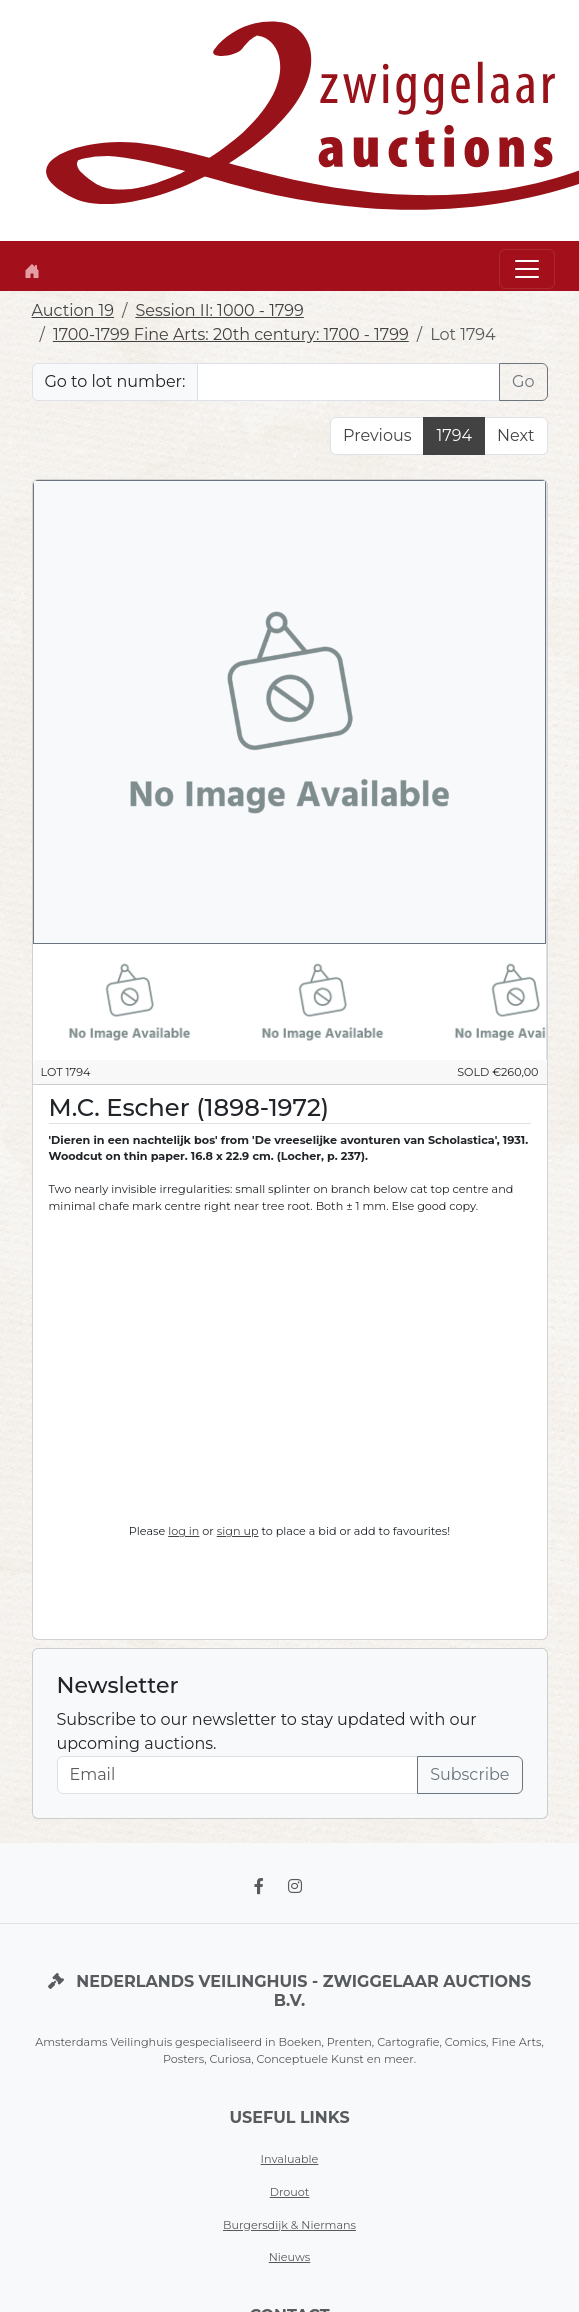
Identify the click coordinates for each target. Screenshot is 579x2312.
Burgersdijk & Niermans (289, 2225)
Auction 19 (73, 310)
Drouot (290, 2192)
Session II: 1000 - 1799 (219, 310)
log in (183, 1531)
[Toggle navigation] (527, 269)
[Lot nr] (348, 382)
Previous (377, 435)
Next (515, 435)
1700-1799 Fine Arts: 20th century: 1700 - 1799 (231, 334)
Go (523, 381)
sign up (238, 1531)
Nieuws (290, 2257)
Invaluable (290, 2159)
